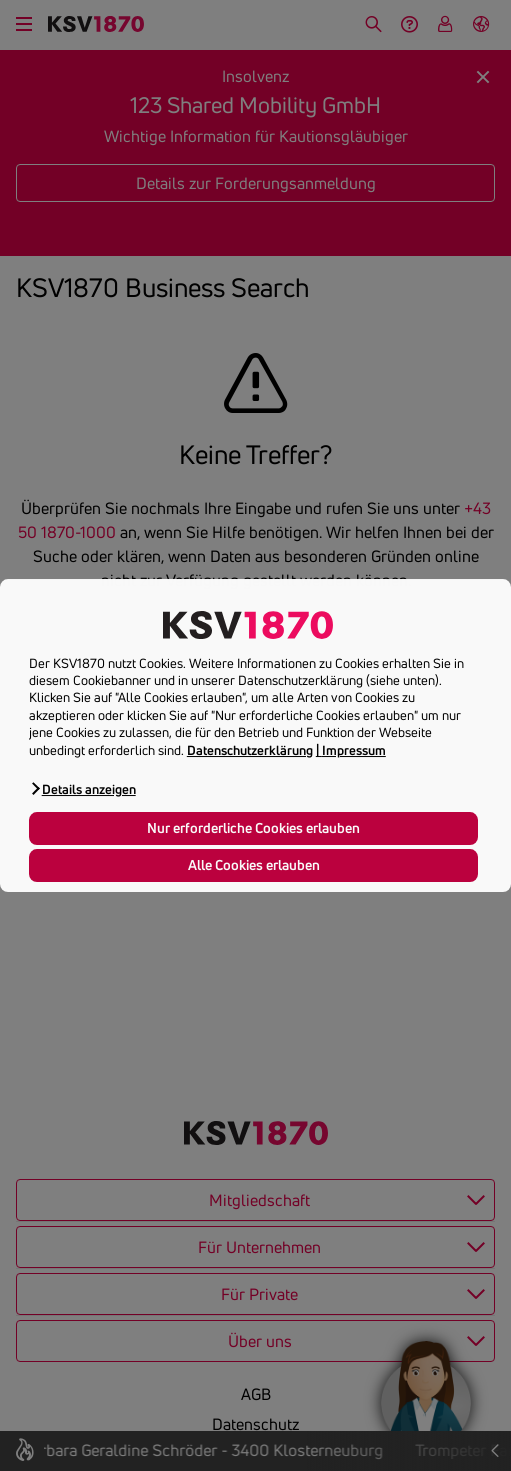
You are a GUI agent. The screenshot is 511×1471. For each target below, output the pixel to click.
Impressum (354, 750)
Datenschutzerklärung (250, 750)
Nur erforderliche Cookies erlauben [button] (253, 828)
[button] (82, 788)
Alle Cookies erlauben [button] (254, 865)
